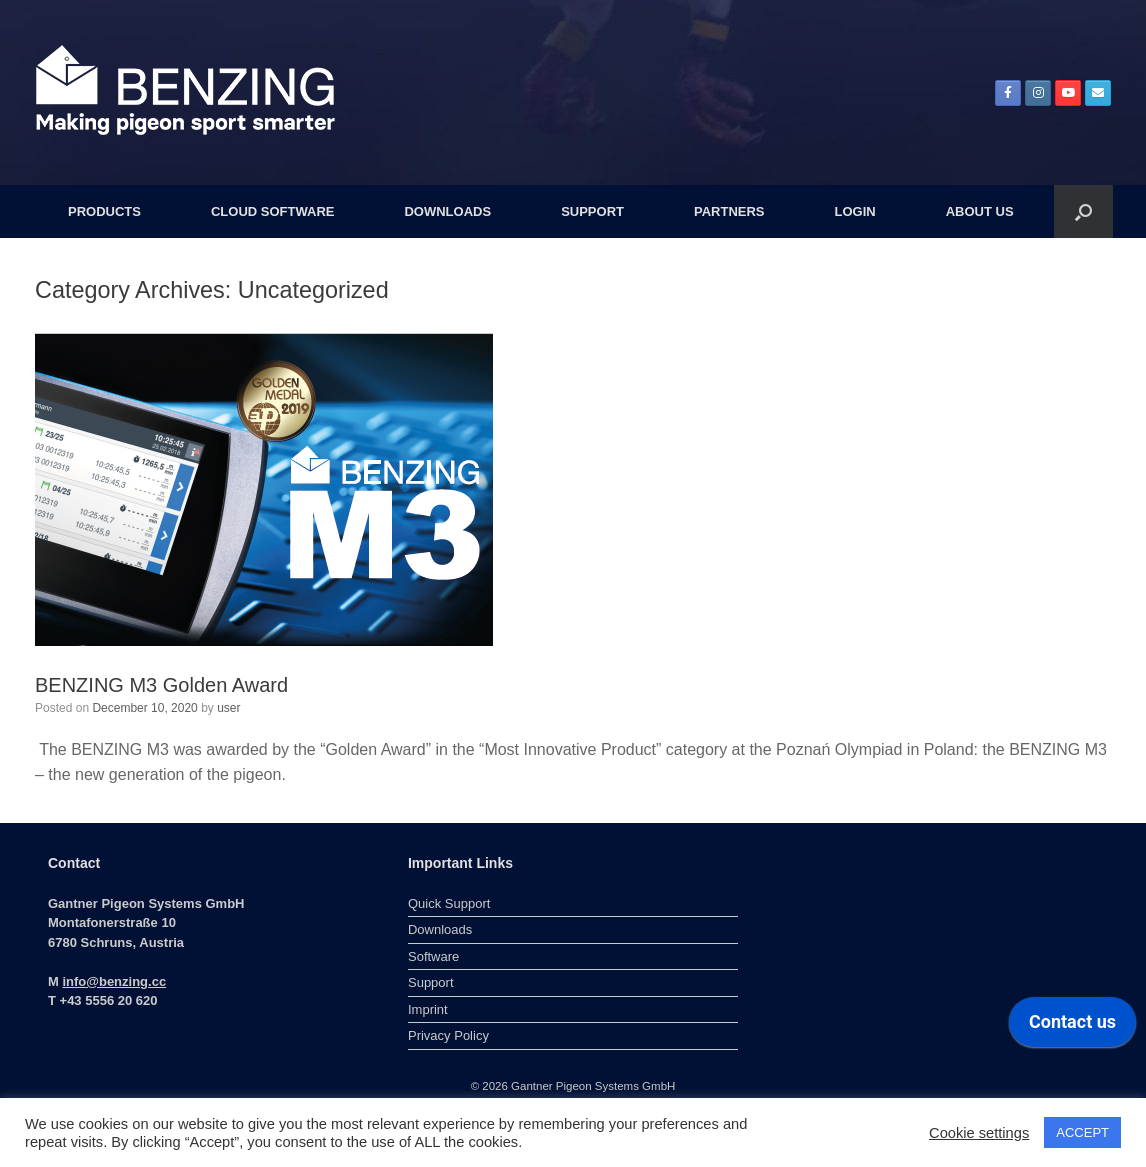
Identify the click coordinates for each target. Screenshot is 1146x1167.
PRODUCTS (104, 211)
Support (431, 982)
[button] (1083, 211)
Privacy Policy (448, 1035)
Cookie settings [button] (979, 1133)
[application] (1072, 1027)
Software (433, 956)
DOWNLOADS (447, 211)
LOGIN (855, 211)
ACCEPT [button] (1082, 1132)
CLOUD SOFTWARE (273, 211)
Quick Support (449, 903)
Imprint (428, 1009)
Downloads (440, 929)
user (228, 708)
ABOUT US (980, 211)
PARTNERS (729, 211)
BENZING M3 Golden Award (161, 685)
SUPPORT (592, 211)
